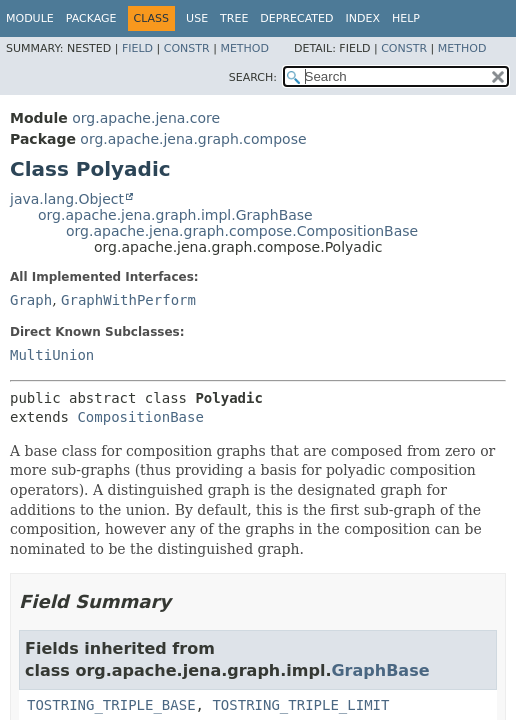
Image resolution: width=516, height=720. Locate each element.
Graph (31, 300)
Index (362, 18)
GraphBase (380, 670)
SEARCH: (253, 77)
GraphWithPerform (128, 300)
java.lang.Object (67, 199)
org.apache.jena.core (146, 118)
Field (137, 48)
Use (197, 18)
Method (244, 48)
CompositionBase (140, 417)
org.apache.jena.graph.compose (193, 139)
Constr (187, 48)
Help (406, 18)
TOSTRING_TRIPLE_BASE (111, 705)
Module (30, 18)
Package (91, 18)
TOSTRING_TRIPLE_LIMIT (300, 705)
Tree (234, 18)
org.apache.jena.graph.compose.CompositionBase (242, 231)
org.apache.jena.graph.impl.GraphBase (175, 215)
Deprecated (296, 18)
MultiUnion (52, 355)
